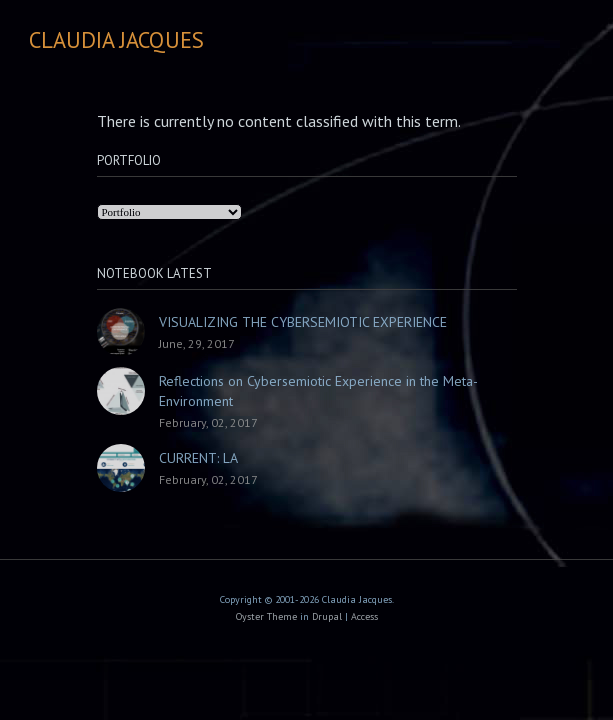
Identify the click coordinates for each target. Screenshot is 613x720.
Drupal (327, 616)
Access (364, 616)
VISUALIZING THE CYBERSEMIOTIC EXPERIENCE (303, 322)
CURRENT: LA (198, 458)
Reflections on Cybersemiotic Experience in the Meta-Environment (318, 391)
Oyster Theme (266, 616)
